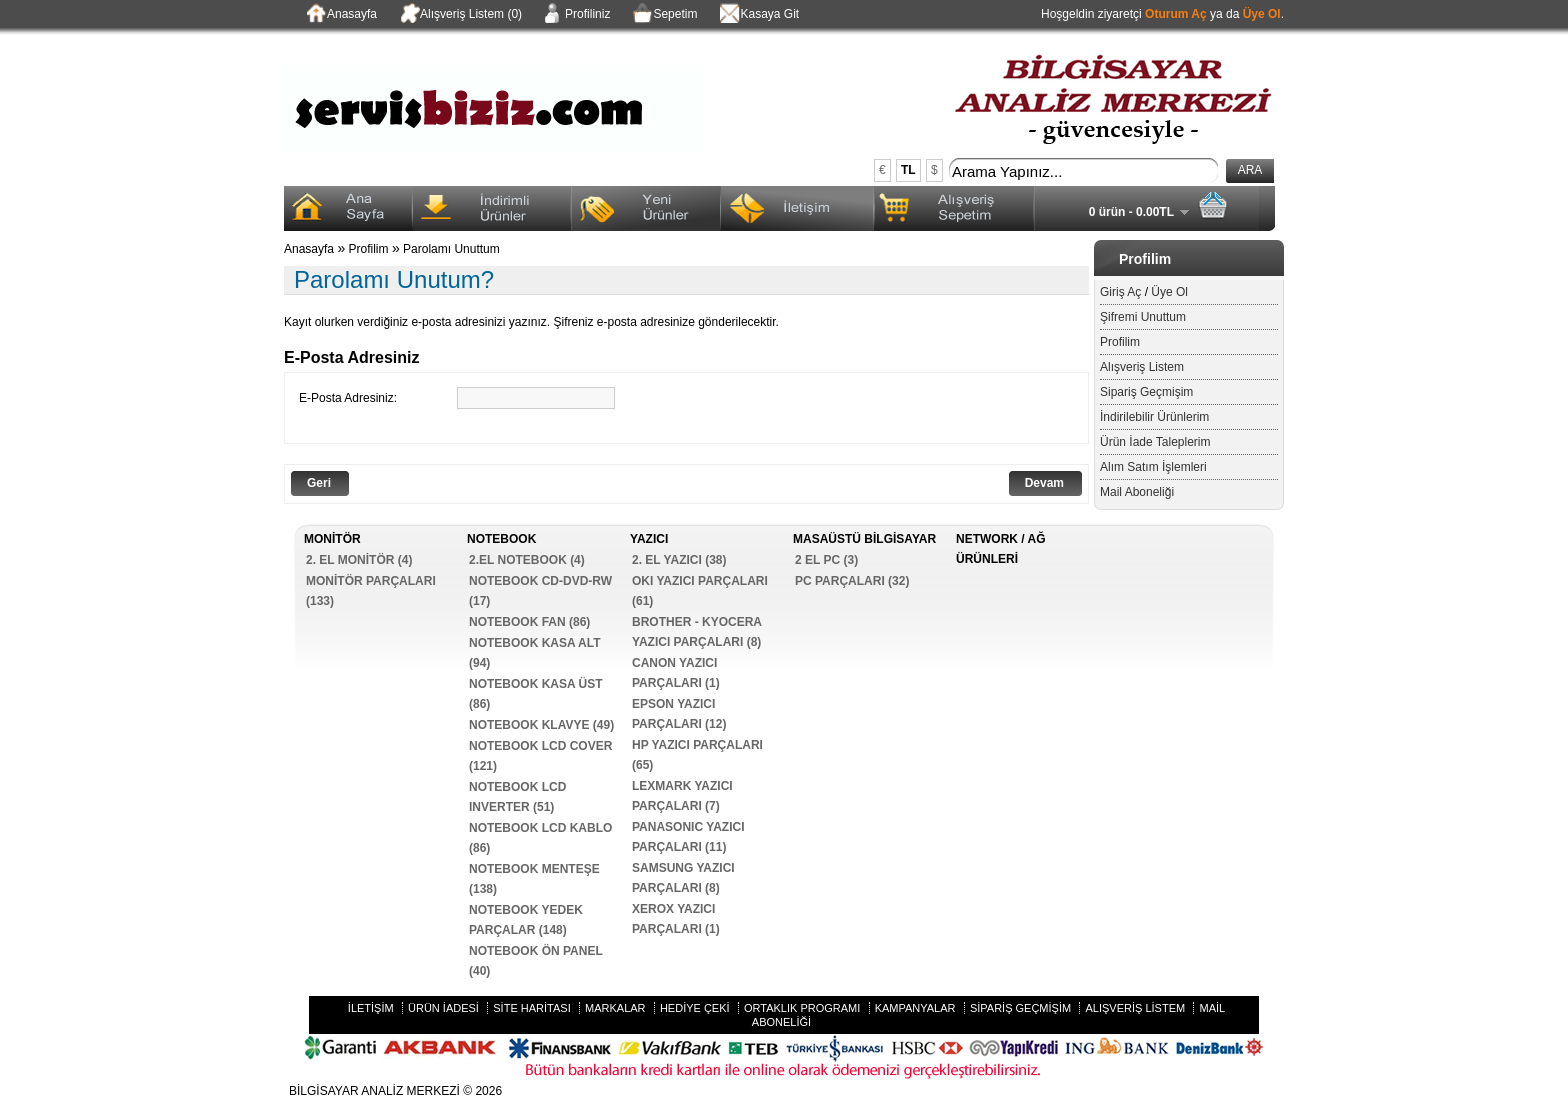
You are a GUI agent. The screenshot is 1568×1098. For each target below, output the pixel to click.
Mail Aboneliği (1137, 492)
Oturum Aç (1176, 14)
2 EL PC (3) (826, 560)
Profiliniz (576, 15)
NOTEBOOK (501, 539)
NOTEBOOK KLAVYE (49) (541, 725)
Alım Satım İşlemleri (1153, 467)
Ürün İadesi (443, 1008)
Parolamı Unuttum (451, 249)
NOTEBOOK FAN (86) (529, 622)
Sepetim (663, 15)
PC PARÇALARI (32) (852, 581)
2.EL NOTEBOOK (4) (527, 560)
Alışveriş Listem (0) (459, 15)
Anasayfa (340, 15)
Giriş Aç (1120, 292)
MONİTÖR (332, 539)
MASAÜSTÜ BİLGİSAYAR (864, 539)
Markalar (615, 1008)
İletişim (371, 1008)
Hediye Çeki (695, 1008)
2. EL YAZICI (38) (679, 560)
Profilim (1120, 342)
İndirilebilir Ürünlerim (1154, 417)
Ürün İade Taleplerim (1155, 442)
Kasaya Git (758, 15)
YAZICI (649, 539)
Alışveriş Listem (1142, 367)
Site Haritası (531, 1008)
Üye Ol (1262, 14)
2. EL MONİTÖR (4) (359, 560)
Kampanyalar (915, 1008)
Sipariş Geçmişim (1146, 392)
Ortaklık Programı (802, 1008)
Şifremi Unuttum (1143, 317)
